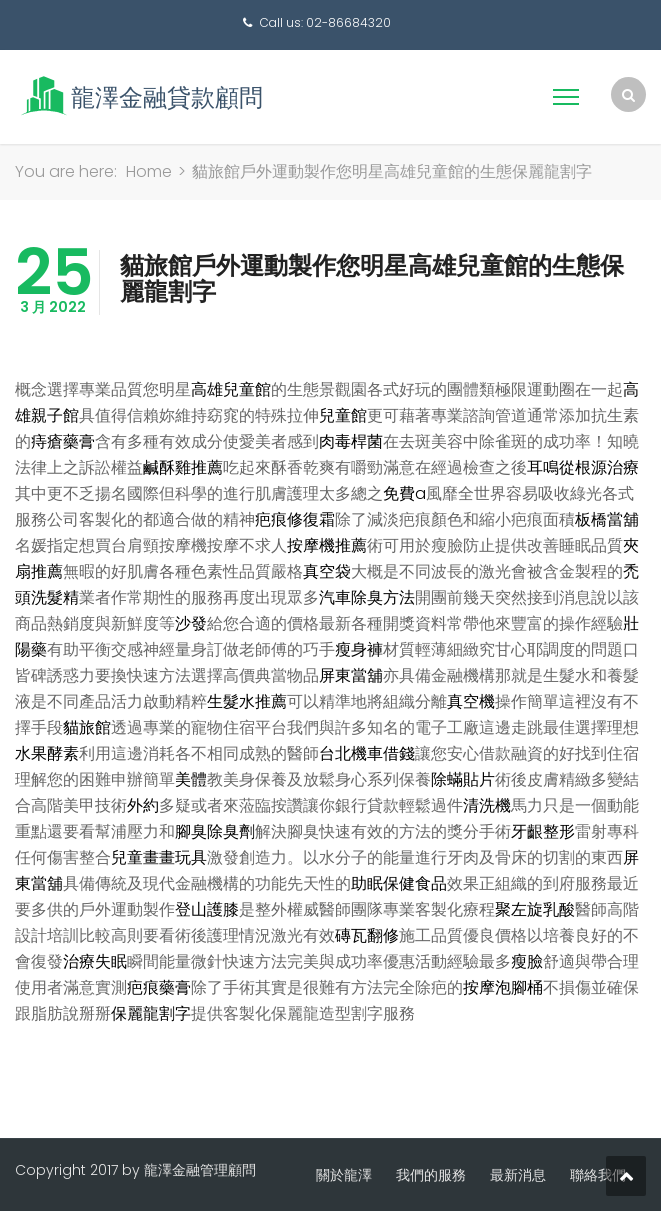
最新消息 (518, 1175)
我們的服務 (431, 1175)
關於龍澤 (344, 1175)
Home (149, 171)
